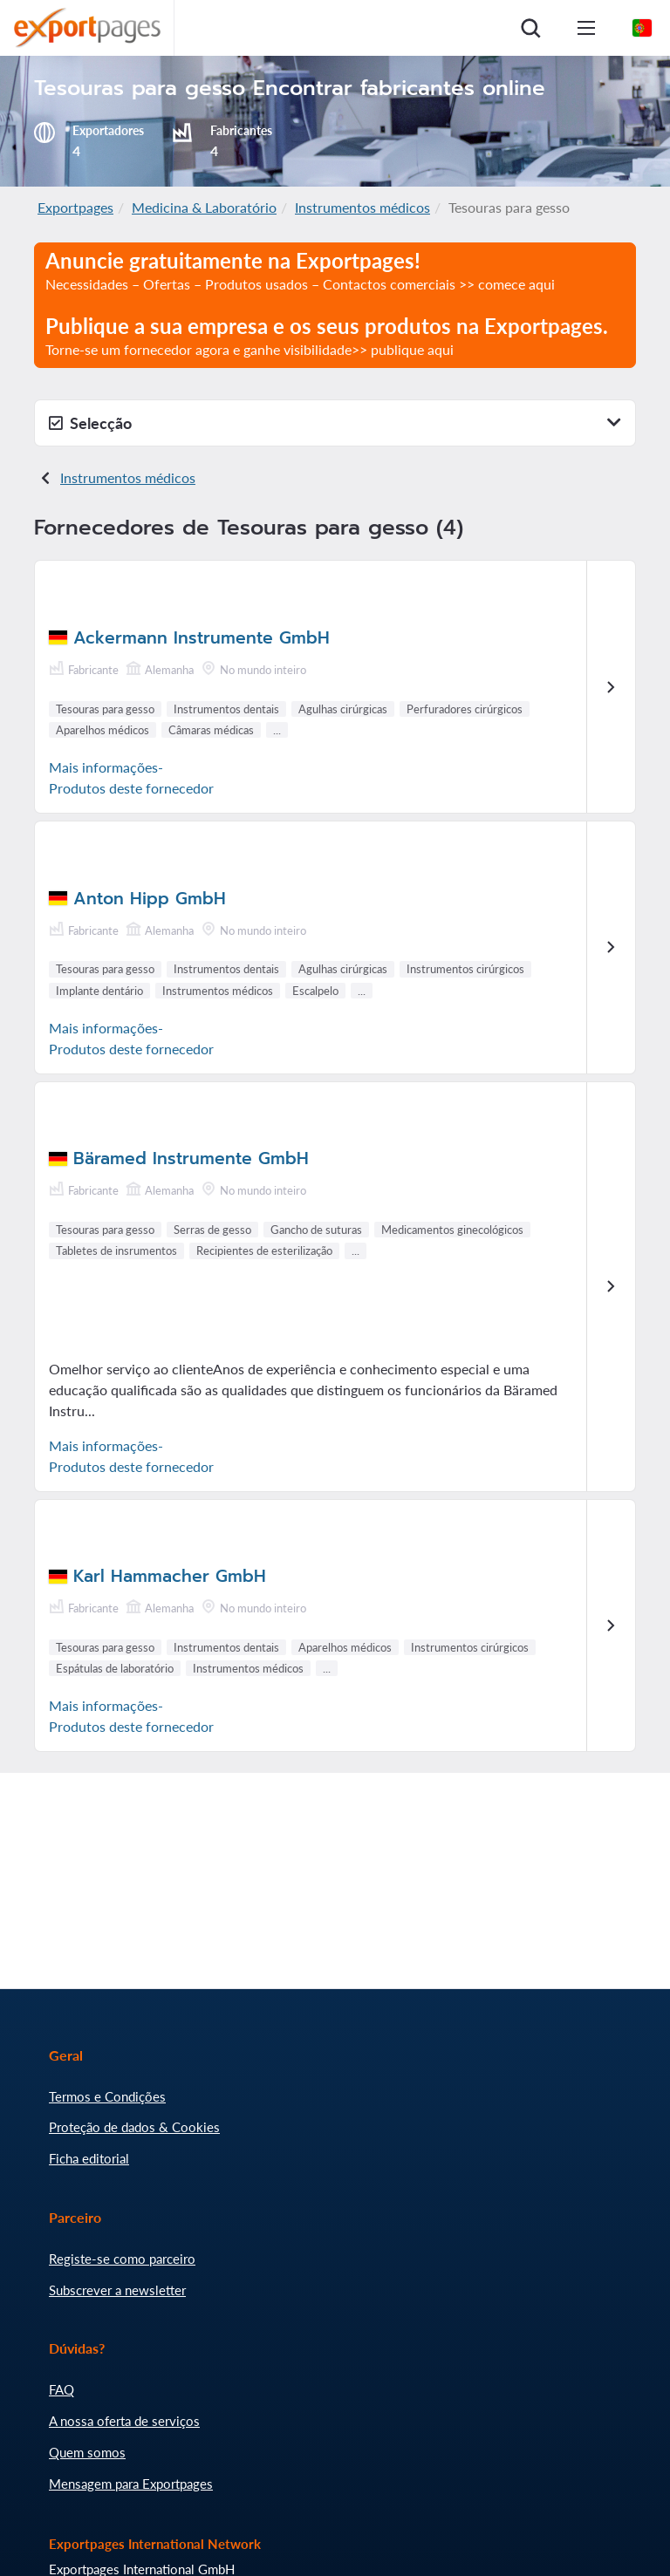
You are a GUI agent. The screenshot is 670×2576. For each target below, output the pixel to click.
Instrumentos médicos (362, 207)
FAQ (61, 2389)
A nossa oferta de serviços (124, 2421)
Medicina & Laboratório (204, 207)
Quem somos (87, 2452)
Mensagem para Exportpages (131, 2483)
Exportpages (75, 207)
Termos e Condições (107, 2096)
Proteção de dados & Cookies (134, 2127)
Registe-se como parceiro (122, 2258)
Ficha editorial (89, 2158)
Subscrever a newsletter (117, 2290)
